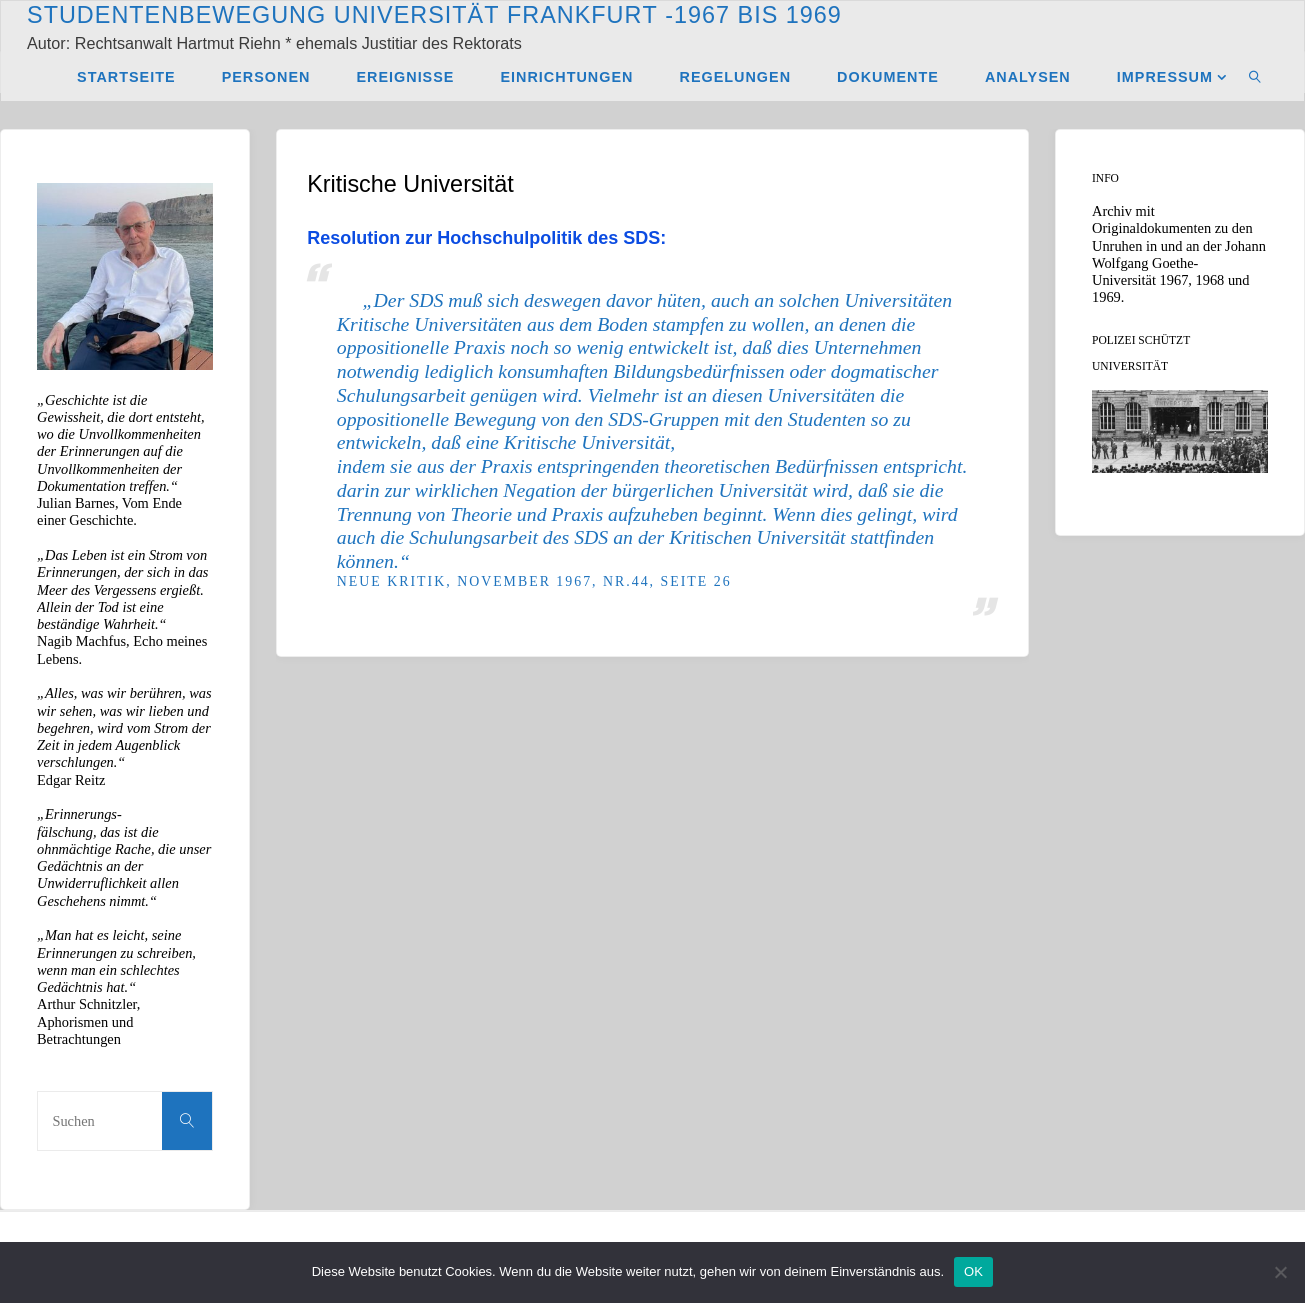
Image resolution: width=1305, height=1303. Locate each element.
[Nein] (1280, 1272)
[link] (1255, 76)
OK (973, 1271)
